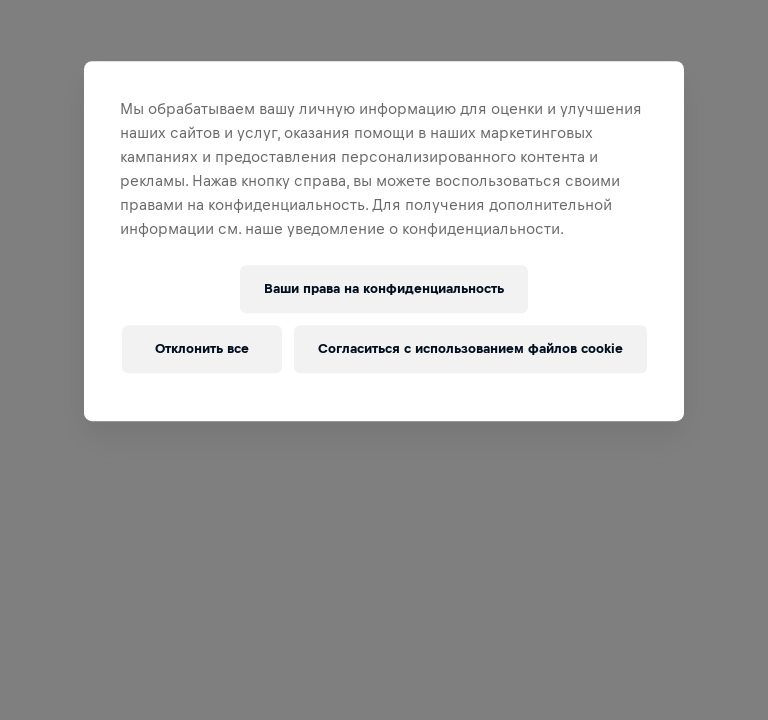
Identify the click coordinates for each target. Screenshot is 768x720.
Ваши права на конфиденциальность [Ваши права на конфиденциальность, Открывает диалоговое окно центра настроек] (384, 288)
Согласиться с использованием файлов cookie (470, 348)
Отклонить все (202, 348)
